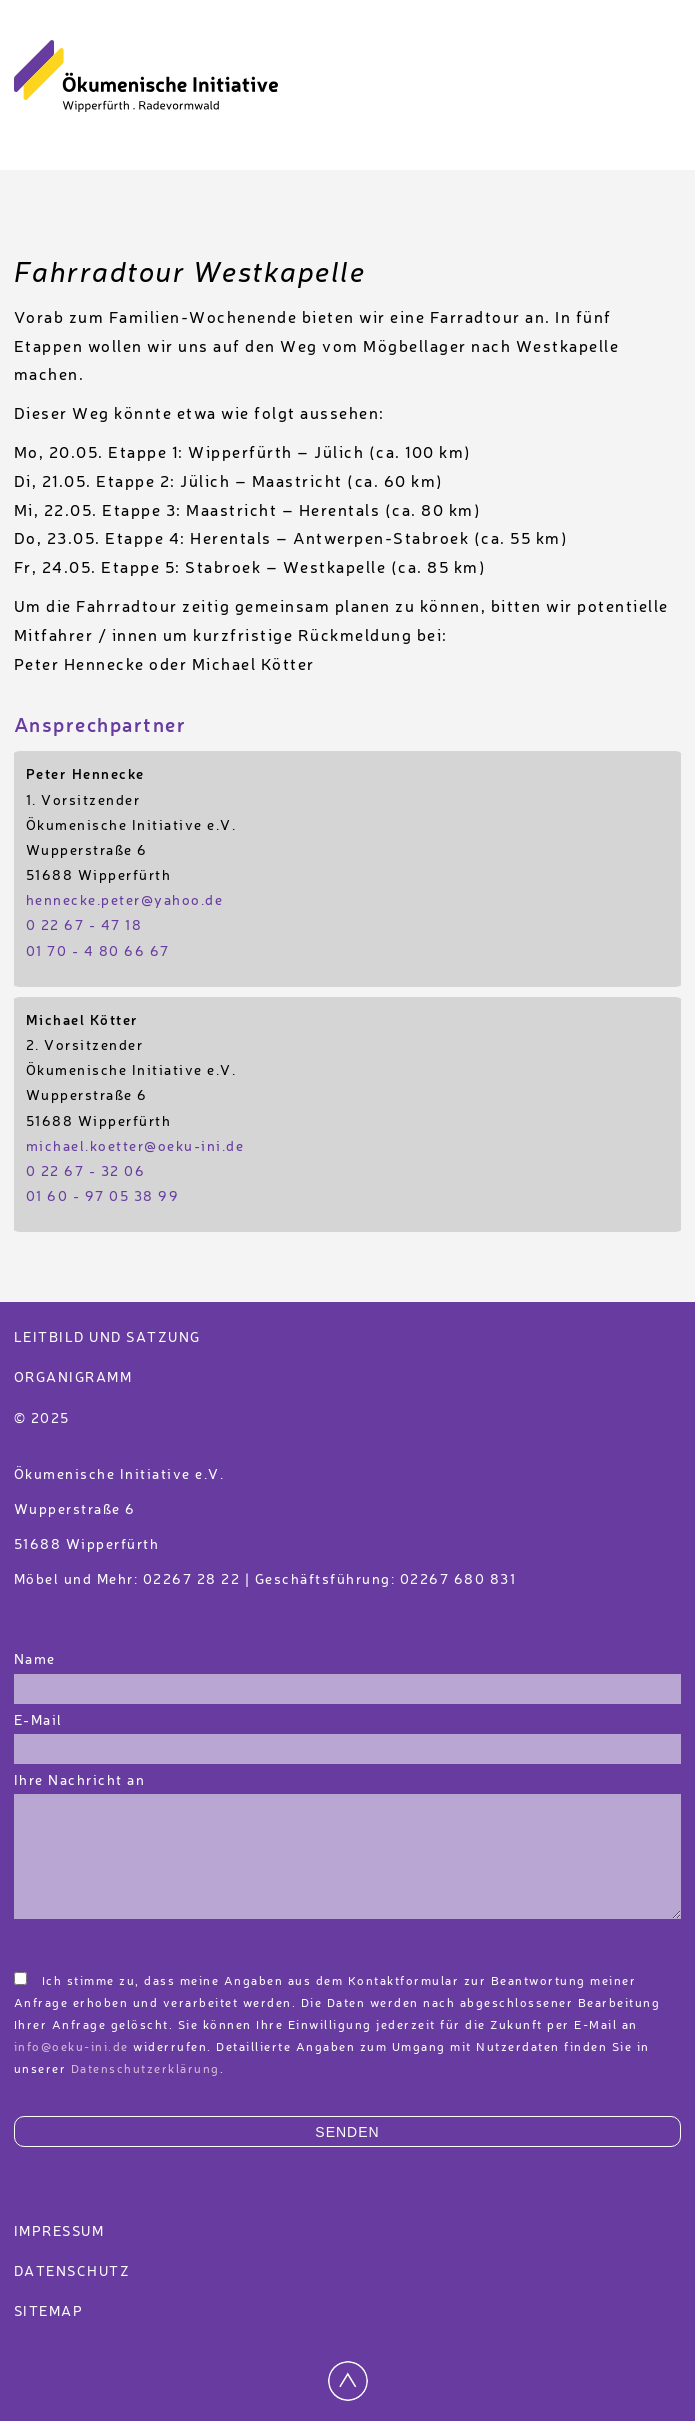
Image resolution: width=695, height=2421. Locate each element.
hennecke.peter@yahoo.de (125, 901)
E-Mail (38, 1721)
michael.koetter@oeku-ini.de (135, 1147)
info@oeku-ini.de (71, 2048)
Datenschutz (72, 2272)
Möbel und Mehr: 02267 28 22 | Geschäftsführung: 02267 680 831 (265, 1580)
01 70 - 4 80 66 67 (98, 952)
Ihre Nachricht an (82, 1781)
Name (35, 1660)
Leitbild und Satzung (107, 1338)
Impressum (59, 2232)
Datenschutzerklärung (145, 2070)
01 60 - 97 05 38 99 (103, 1197)
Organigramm (73, 1378)
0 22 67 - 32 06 (86, 1172)
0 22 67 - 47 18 (84, 926)
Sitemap (49, 2312)
